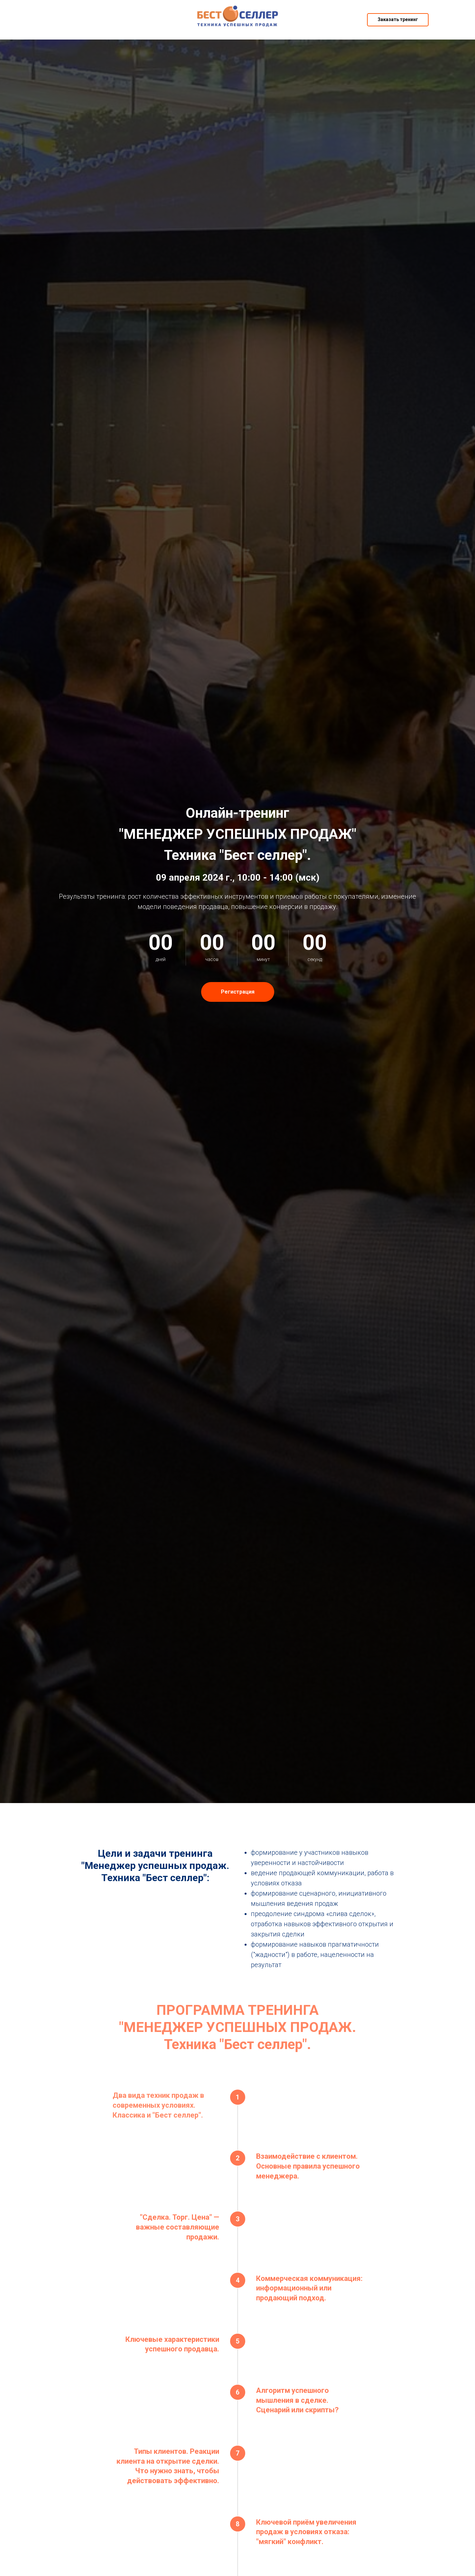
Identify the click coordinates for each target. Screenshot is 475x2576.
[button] (398, 19)
